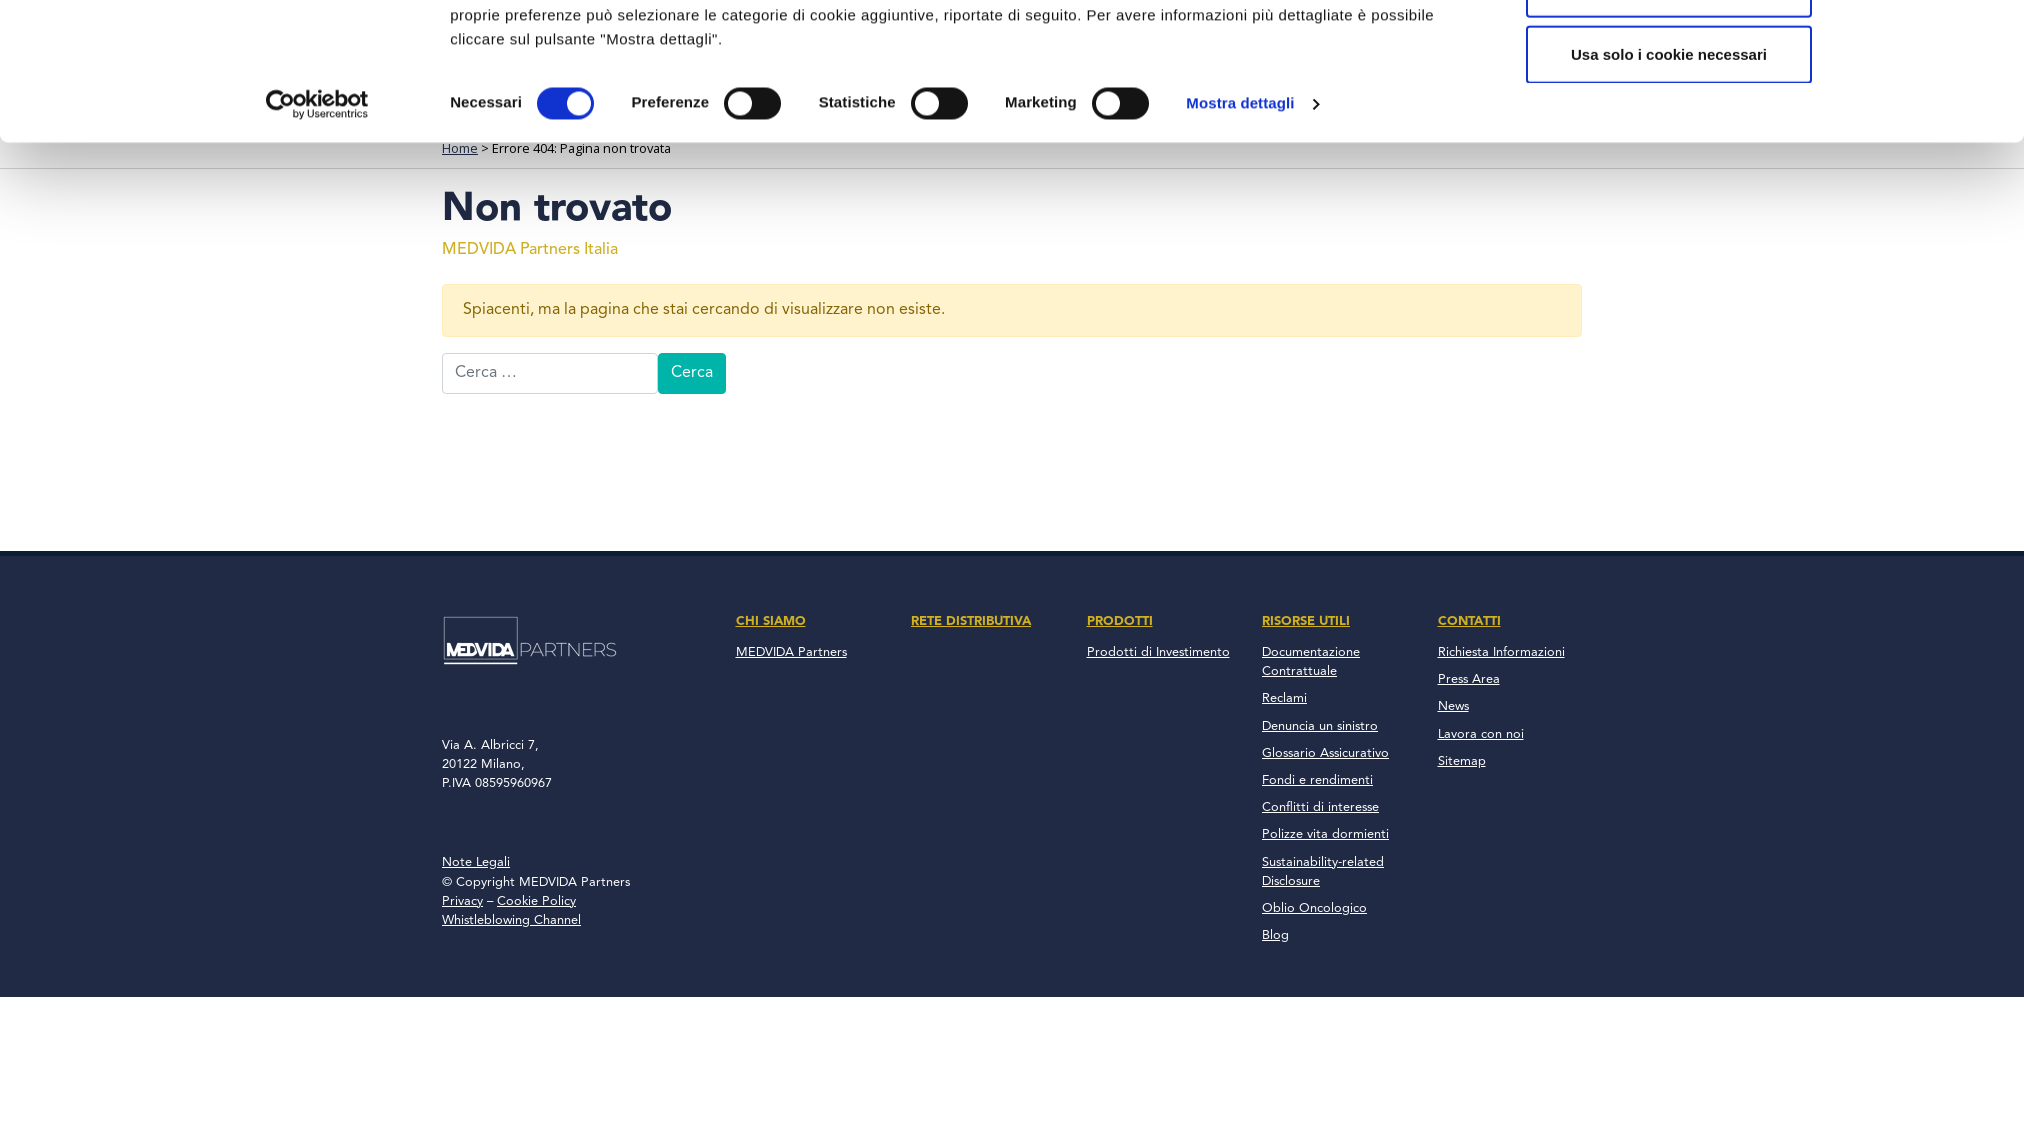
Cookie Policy (536, 901)
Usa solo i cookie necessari (1669, 340)
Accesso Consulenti (1228, 18)
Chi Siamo (849, 100)
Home (460, 148)
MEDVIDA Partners (791, 652)
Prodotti (1140, 100)
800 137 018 (1499, 18)
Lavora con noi (1481, 734)
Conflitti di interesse (1320, 807)
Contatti (1529, 100)
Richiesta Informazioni (1501, 652)
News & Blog (1407, 100)
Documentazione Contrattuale (1311, 662)
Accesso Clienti (1380, 18)
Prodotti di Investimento (1158, 652)
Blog (1275, 935)
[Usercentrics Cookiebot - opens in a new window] (317, 390)
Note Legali (476, 862)
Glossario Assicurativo (1325, 753)
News (1453, 706)
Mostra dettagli (1240, 389)
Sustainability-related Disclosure (1323, 872)
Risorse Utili (1265, 100)
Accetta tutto (1669, 209)
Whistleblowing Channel (511, 920)
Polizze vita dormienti (1325, 834)
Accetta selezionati (1668, 274)
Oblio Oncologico (1314, 908)
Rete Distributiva (995, 100)
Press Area (1469, 679)
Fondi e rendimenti (1317, 780)
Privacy (462, 901)
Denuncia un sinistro (1320, 726)
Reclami (1284, 698)
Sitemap (1462, 761)
